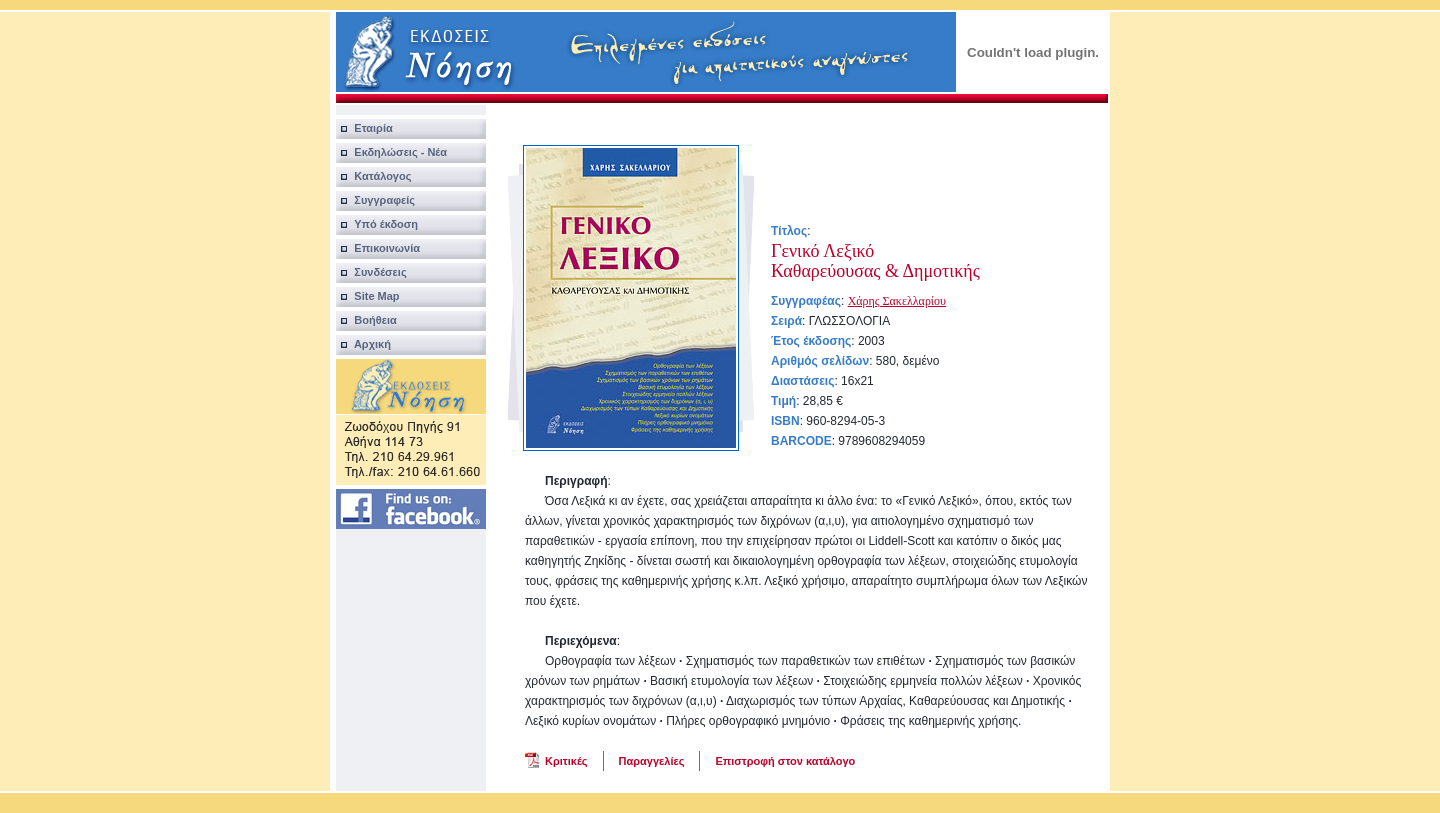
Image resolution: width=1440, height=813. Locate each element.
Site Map (368, 296)
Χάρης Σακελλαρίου (897, 301)
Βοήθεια (366, 320)
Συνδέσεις (371, 272)
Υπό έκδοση (377, 224)
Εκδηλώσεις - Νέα (391, 152)
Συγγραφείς (375, 200)
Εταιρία (364, 128)
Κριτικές (566, 761)
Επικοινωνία (378, 248)
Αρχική (363, 344)
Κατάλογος (373, 176)
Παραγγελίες (652, 761)
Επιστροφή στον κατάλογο (785, 761)
